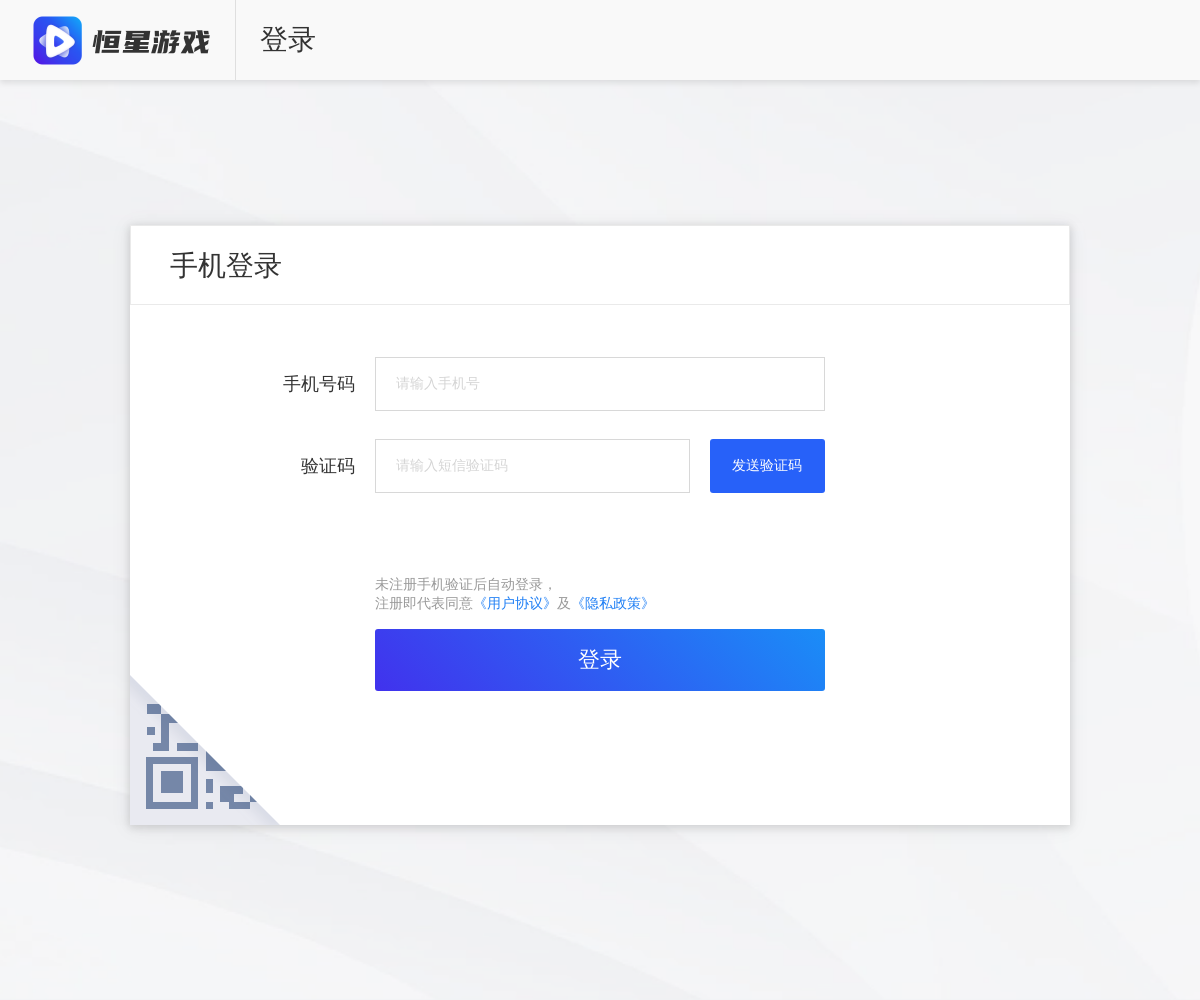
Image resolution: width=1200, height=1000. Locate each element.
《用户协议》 (515, 603)
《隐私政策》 (613, 603)
